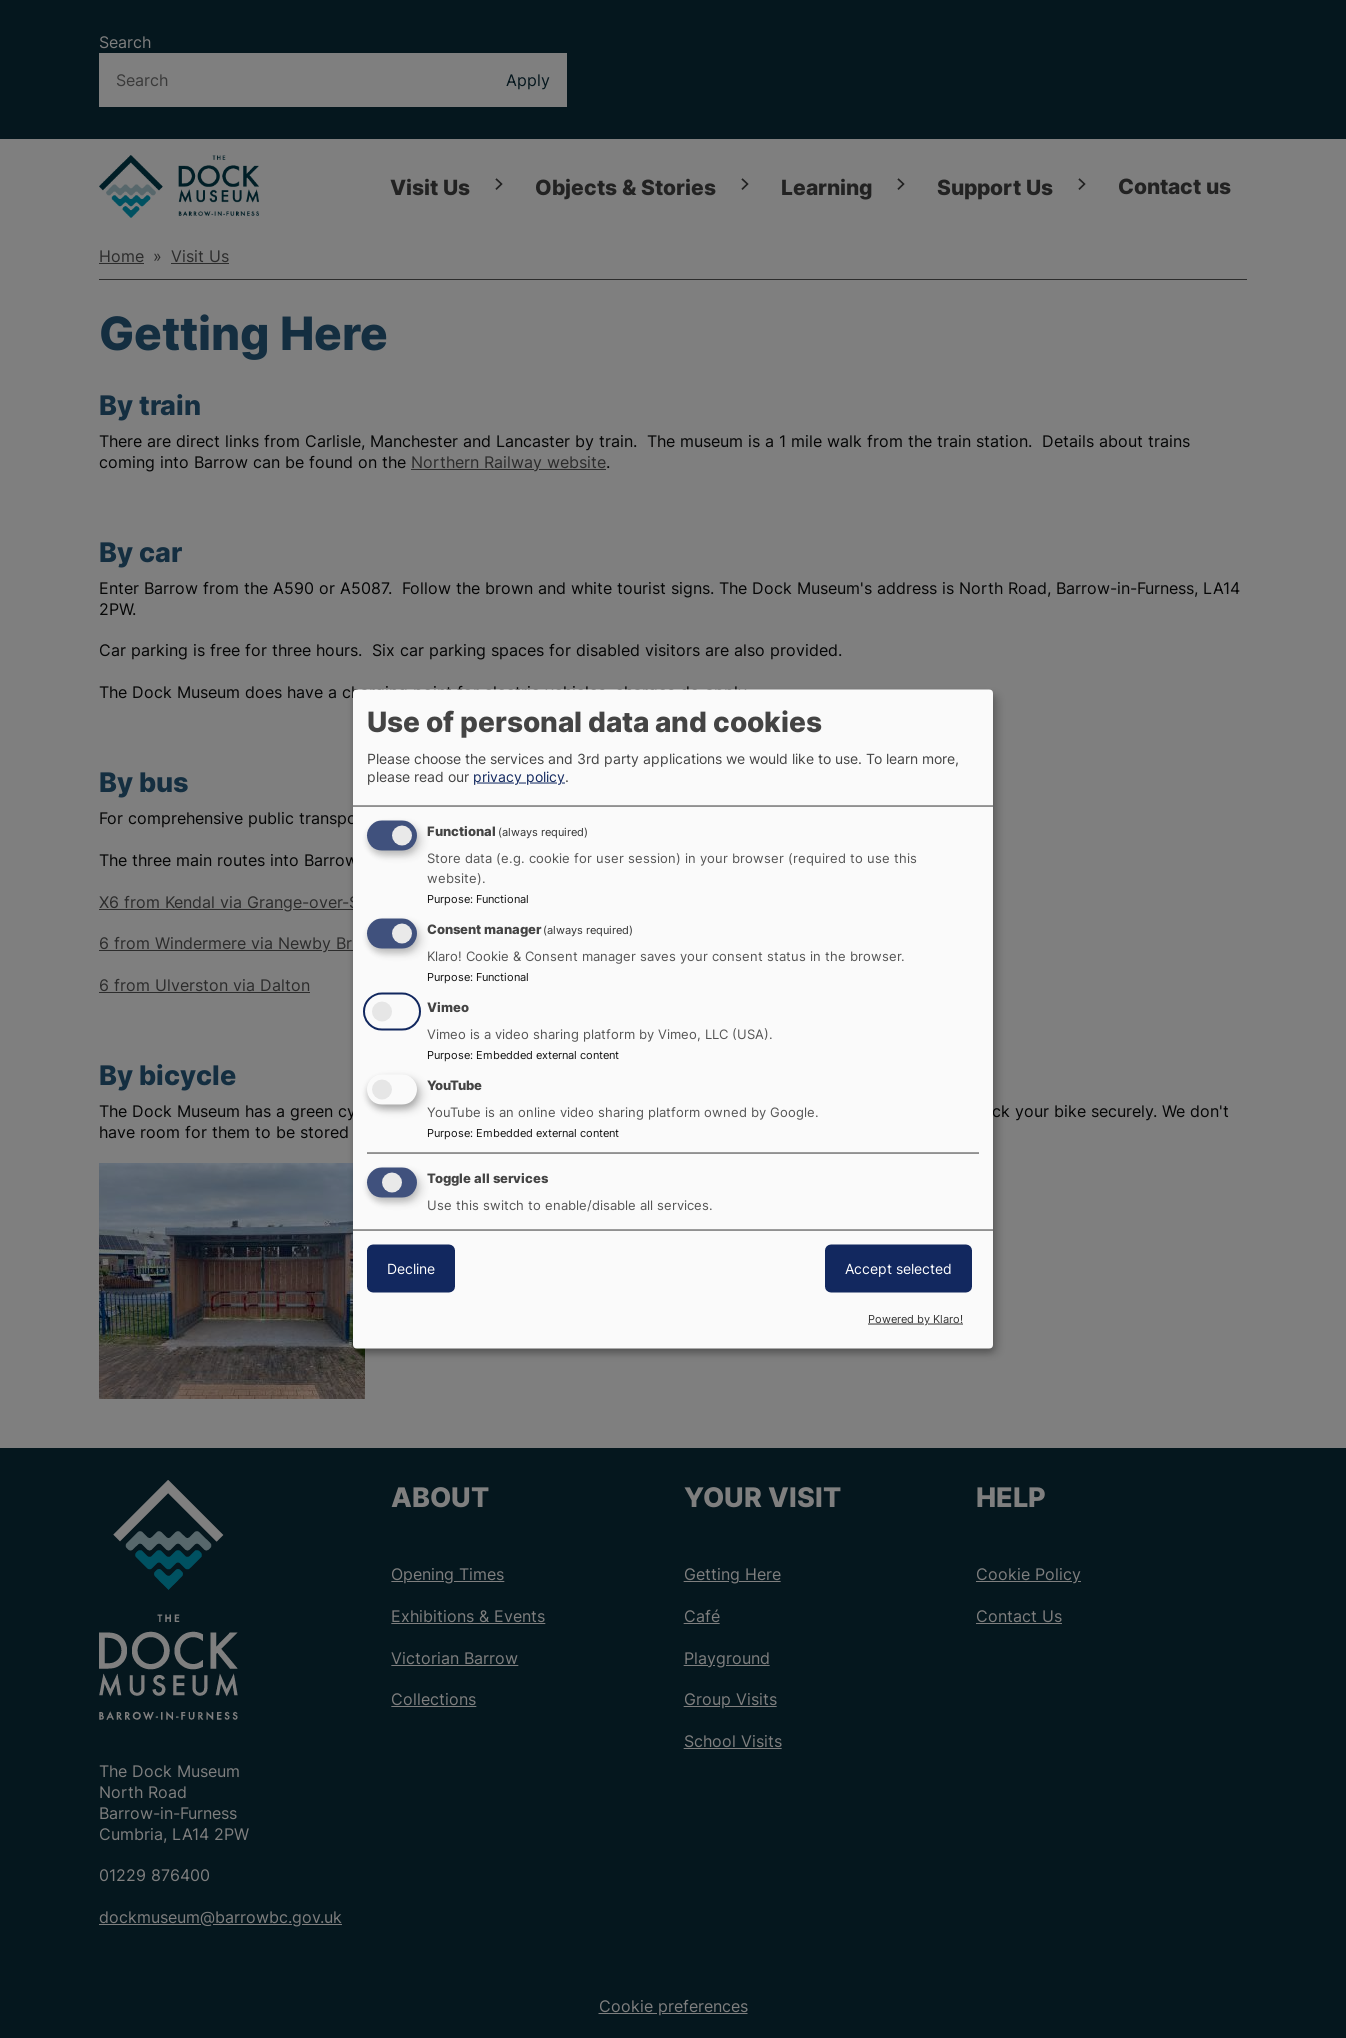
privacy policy (519, 776)
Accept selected (898, 1267)
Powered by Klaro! (915, 1319)
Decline (411, 1267)
